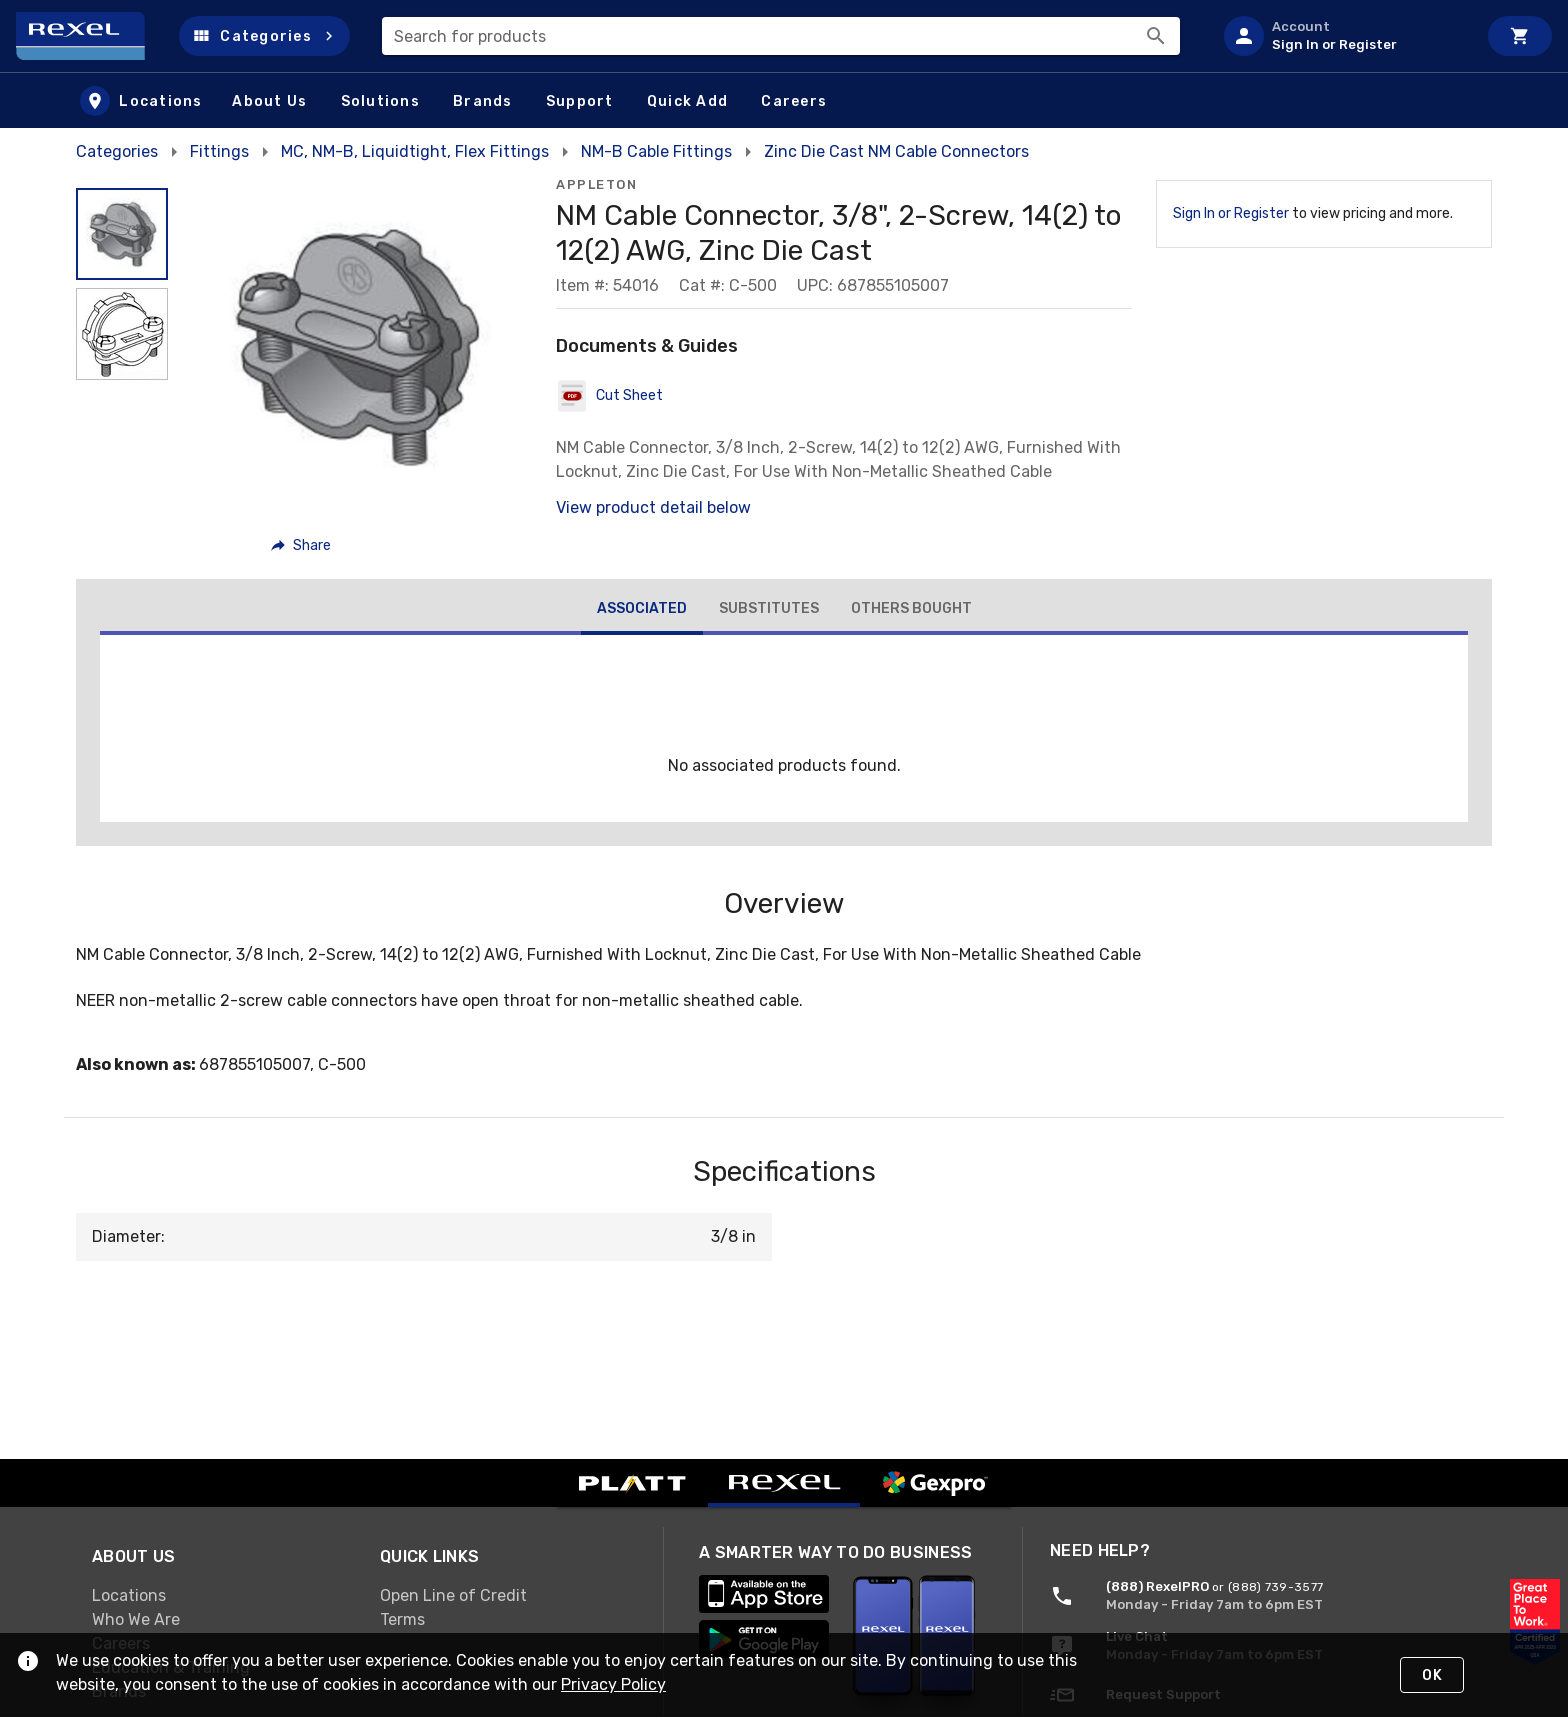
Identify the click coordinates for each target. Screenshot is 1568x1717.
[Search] (1156, 36)
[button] (264, 36)
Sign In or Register (1231, 213)
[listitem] (1342, 36)
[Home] (89, 36)
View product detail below (653, 507)
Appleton (596, 184)
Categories (117, 151)
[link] (220, 1595)
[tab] (642, 611)
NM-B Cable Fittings (656, 151)
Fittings (219, 151)
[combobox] (781, 36)
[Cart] (1520, 36)
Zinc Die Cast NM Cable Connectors (896, 151)
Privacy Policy (613, 1684)
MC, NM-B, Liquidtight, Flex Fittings (415, 151)
